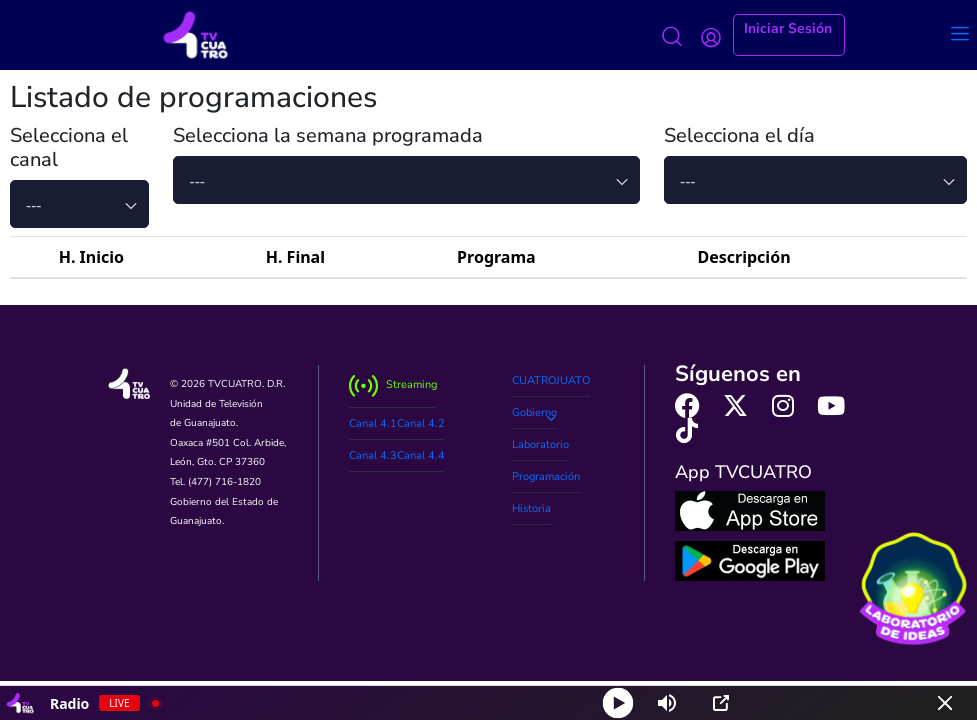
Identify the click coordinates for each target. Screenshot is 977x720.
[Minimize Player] (945, 703)
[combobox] (79, 204)
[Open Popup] (721, 703)
